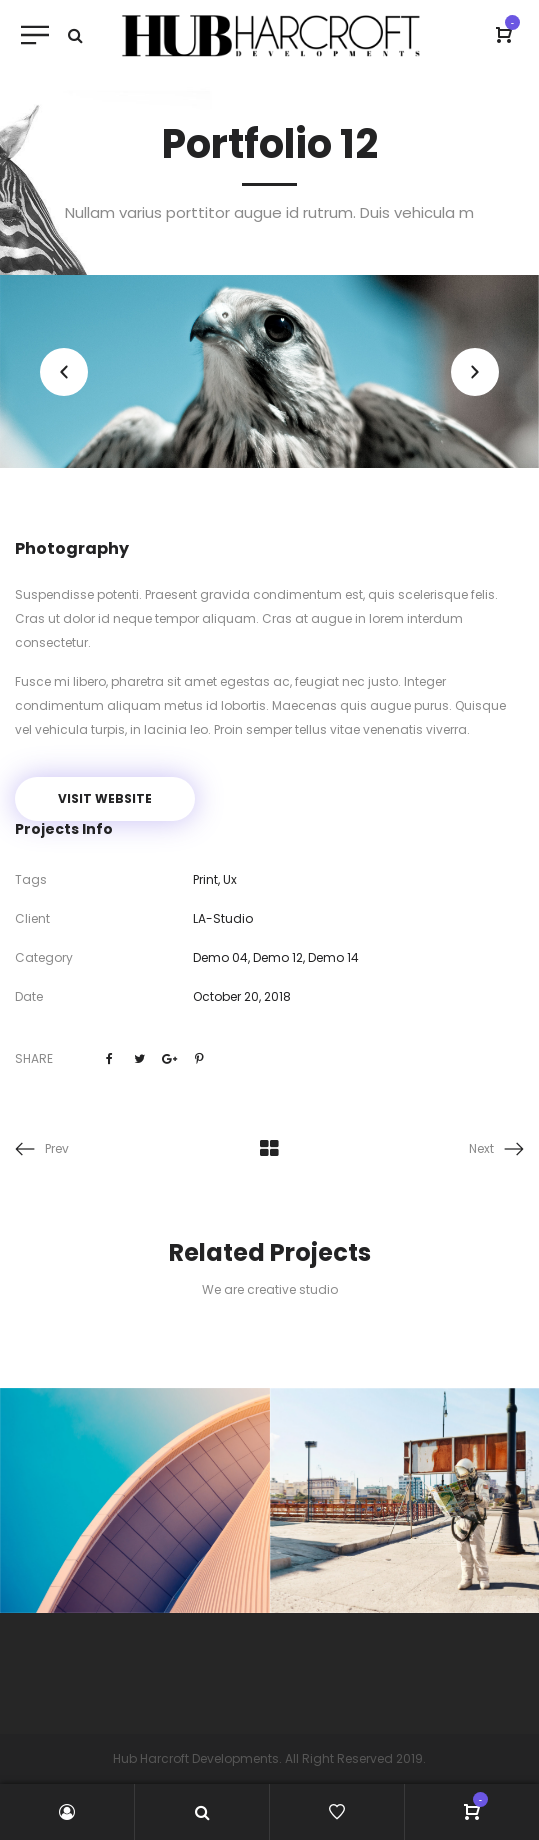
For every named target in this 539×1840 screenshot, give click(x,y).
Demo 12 (278, 957)
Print (205, 879)
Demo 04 (220, 957)
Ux (230, 879)
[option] (269, 371)
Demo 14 (333, 957)
